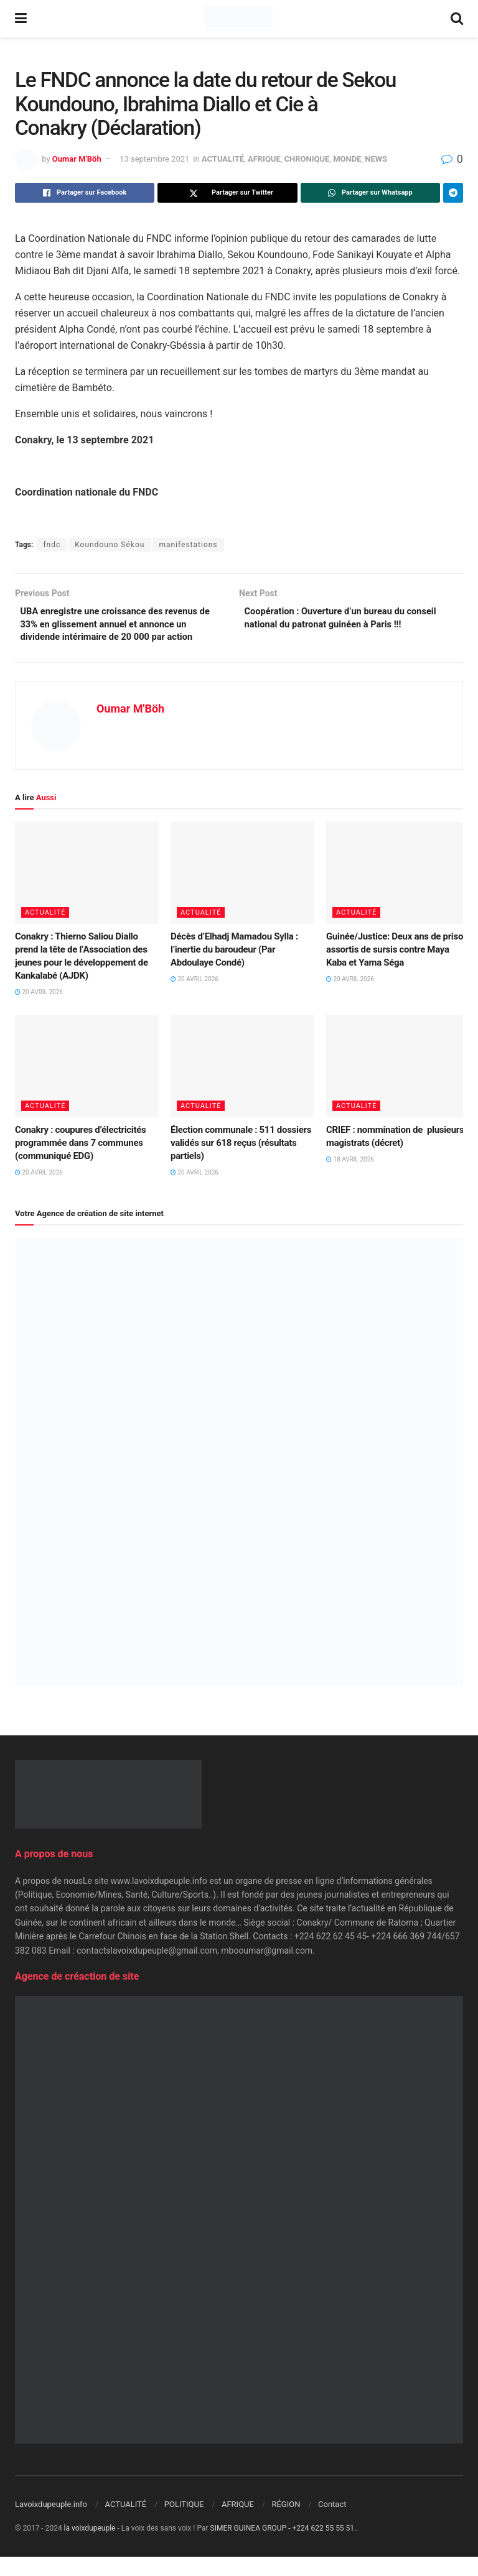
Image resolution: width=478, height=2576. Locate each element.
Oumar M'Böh (76, 159)
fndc (51, 544)
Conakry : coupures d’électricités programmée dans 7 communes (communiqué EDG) (80, 1162)
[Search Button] (457, 18)
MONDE (347, 159)
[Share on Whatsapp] (370, 193)
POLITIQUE (184, 2523)
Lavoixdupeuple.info (51, 2523)
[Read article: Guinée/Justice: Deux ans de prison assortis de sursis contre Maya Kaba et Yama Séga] (397, 892)
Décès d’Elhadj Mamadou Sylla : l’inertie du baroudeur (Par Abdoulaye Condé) (234, 968)
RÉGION (285, 2523)
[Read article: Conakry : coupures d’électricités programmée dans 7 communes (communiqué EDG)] (86, 1085)
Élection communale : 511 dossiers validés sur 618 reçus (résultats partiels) (241, 1162)
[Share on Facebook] (84, 193)
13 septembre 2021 (154, 159)
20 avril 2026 (39, 1011)
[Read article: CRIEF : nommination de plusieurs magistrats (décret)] (397, 1085)
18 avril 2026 (350, 1178)
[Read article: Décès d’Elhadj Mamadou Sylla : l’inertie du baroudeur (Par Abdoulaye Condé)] (242, 892)
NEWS (376, 159)
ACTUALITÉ (223, 159)
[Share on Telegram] (453, 193)
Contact (332, 2523)
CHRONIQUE (307, 159)
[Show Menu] (21, 18)
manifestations (188, 544)
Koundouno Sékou (109, 544)
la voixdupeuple (90, 2547)
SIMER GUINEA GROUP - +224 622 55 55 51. (283, 2547)
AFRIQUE (264, 159)
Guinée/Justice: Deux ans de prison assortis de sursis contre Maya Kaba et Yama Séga (397, 968)
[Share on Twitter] (227, 193)
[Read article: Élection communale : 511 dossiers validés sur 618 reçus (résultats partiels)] (242, 1085)
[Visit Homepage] (239, 18)
